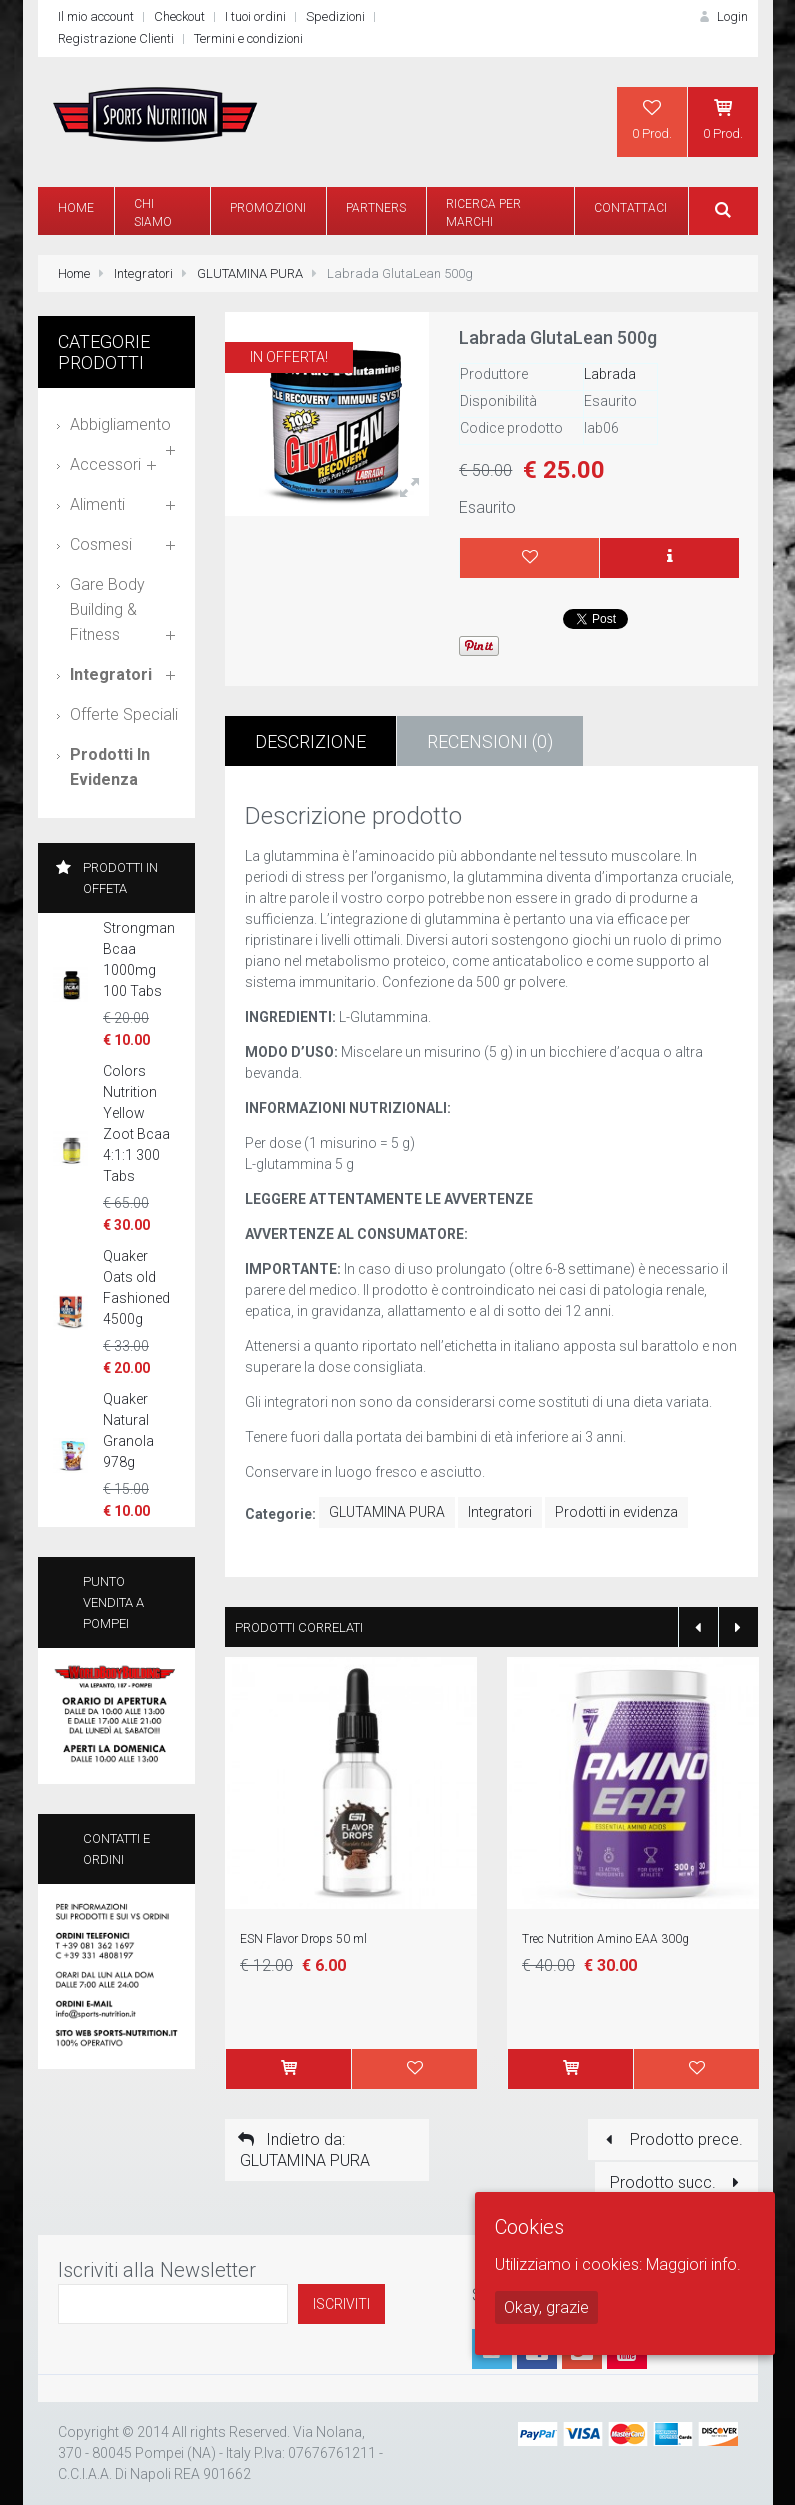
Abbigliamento (120, 424)
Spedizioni (335, 16)
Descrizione (310, 741)
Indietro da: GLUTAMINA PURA (302, 2150)
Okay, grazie (546, 2307)
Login (721, 16)
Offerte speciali (124, 714)
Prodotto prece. (670, 2139)
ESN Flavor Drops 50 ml (303, 1939)
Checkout (179, 16)
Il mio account (96, 16)
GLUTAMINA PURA (250, 273)
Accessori (105, 464)
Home (74, 273)
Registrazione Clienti (116, 38)
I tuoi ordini (255, 16)
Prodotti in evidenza (616, 1512)
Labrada (610, 374)
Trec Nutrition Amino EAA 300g (605, 1939)
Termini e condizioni (248, 38)
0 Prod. (652, 119)
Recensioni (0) (490, 741)
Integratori (143, 273)
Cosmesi (101, 544)
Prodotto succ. (678, 2182)
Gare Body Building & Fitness (107, 609)
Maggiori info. (693, 2264)
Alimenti (97, 504)
